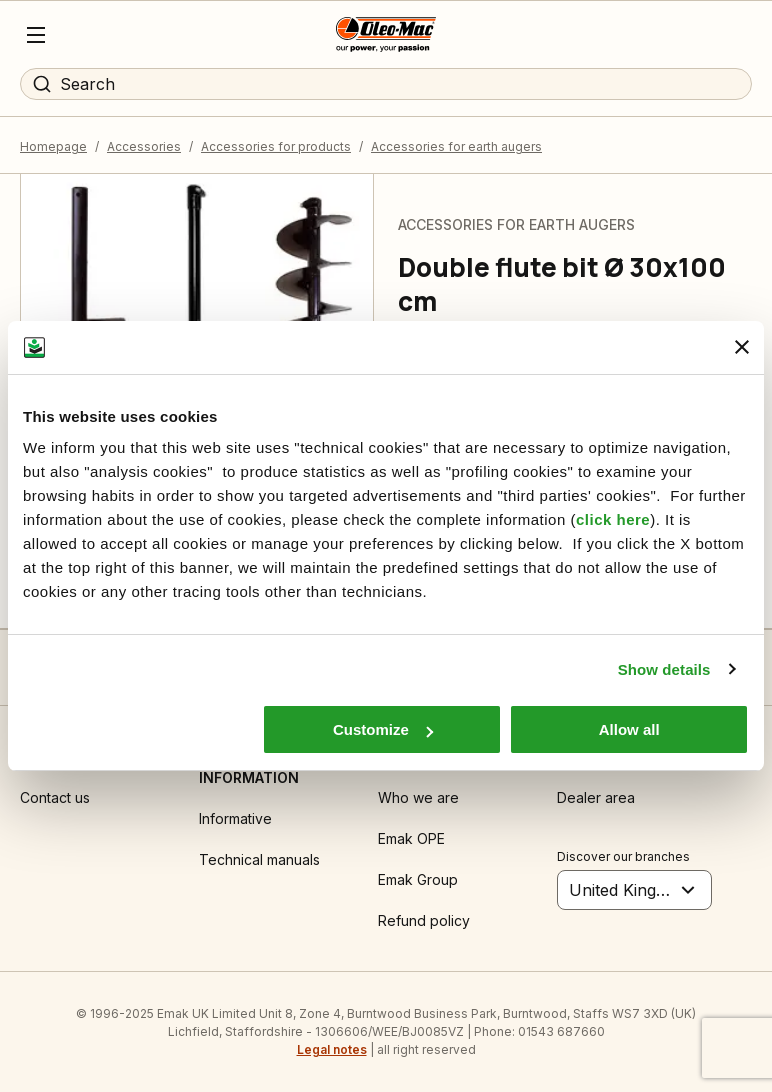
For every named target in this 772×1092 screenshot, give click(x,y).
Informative (235, 818)
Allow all (629, 729)
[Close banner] (742, 347)
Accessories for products (276, 146)
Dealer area (596, 797)
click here (613, 519)
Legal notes (332, 1049)
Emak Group (418, 879)
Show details (664, 669)
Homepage (53, 146)
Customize (383, 729)
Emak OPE (411, 838)
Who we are (418, 797)
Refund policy (424, 920)
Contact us (55, 797)
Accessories (144, 146)
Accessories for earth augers (456, 146)
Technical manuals (259, 859)
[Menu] (36, 35)
